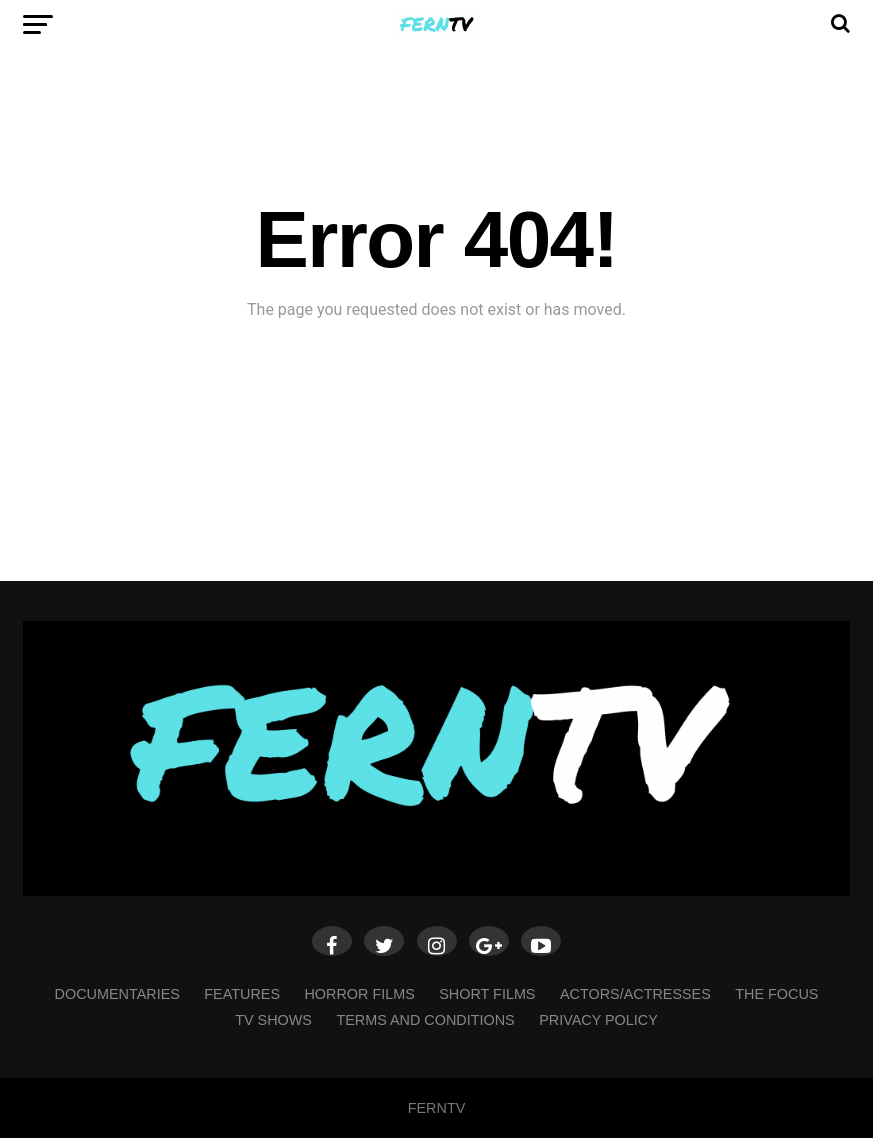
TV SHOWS (273, 1020)
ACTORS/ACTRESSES (635, 994)
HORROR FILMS (359, 994)
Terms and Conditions (425, 1020)
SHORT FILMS (487, 994)
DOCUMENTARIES (117, 994)
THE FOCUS (776, 994)
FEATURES (242, 994)
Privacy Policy (598, 1020)
